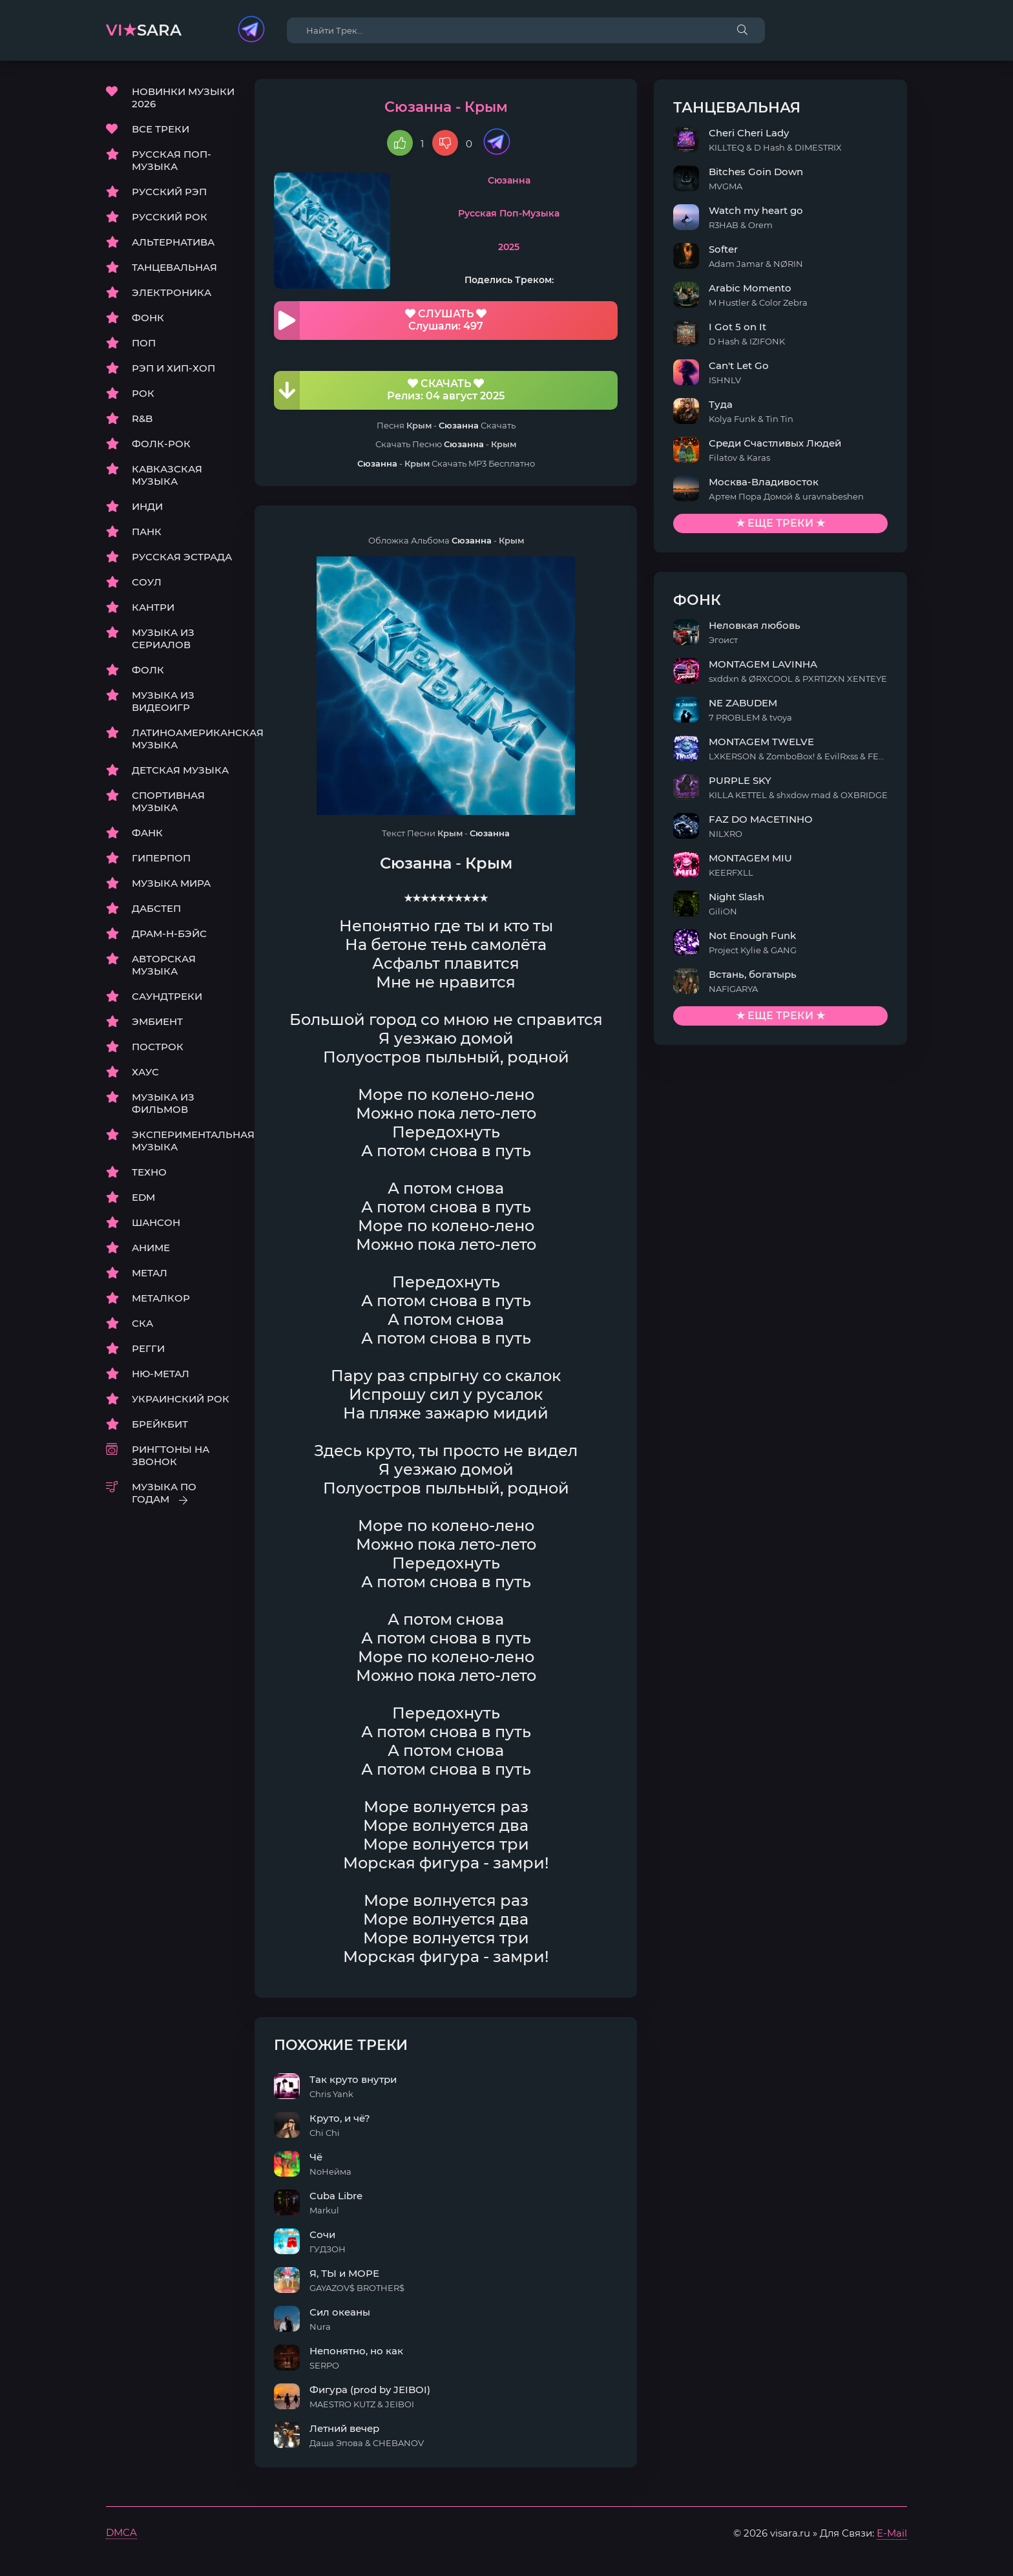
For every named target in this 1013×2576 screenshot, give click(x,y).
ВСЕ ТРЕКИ (160, 130)
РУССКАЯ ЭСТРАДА (182, 558)
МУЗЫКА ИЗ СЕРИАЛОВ (163, 640)
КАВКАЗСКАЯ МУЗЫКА (167, 476)
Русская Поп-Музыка (556, 215)
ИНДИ (147, 507)
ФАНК (147, 834)
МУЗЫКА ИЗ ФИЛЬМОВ (163, 1104)
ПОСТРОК (157, 1048)
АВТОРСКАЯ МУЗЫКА (164, 966)
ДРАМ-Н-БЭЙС (169, 935)
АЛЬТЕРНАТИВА (173, 243)
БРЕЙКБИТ (160, 1425)
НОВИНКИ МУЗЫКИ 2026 (183, 99)
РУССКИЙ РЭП (169, 193)
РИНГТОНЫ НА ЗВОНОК (170, 1456)
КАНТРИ (153, 608)
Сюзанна (557, 181)
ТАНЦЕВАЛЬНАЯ (174, 268)
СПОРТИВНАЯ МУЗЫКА (168, 802)
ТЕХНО (149, 1173)
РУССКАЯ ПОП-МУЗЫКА (171, 161)
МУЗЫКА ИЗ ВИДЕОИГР (163, 702)
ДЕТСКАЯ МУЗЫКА (180, 771)
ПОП (144, 344)
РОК (143, 394)
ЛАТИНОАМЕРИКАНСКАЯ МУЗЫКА (183, 740)
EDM (143, 1198)
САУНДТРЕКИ (167, 997)
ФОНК (148, 319)
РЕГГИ (148, 1350)
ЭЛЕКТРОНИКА (171, 294)
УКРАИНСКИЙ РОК (180, 1400)
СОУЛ (147, 583)
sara (144, 30)
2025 (556, 248)
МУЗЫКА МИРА (171, 884)
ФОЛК (148, 671)
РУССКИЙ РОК (169, 218)
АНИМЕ (151, 1249)
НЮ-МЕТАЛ (160, 1375)
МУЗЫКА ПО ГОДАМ (164, 1494)
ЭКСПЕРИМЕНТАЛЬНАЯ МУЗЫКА (183, 1142)
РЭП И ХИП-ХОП (173, 369)
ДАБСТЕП (156, 909)
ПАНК (147, 533)
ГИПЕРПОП (161, 859)
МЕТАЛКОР (161, 1299)
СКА (142, 1324)
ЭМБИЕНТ (157, 1023)
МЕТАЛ (149, 1274)
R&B (142, 420)
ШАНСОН (156, 1224)
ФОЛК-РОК (161, 445)
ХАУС (145, 1073)
